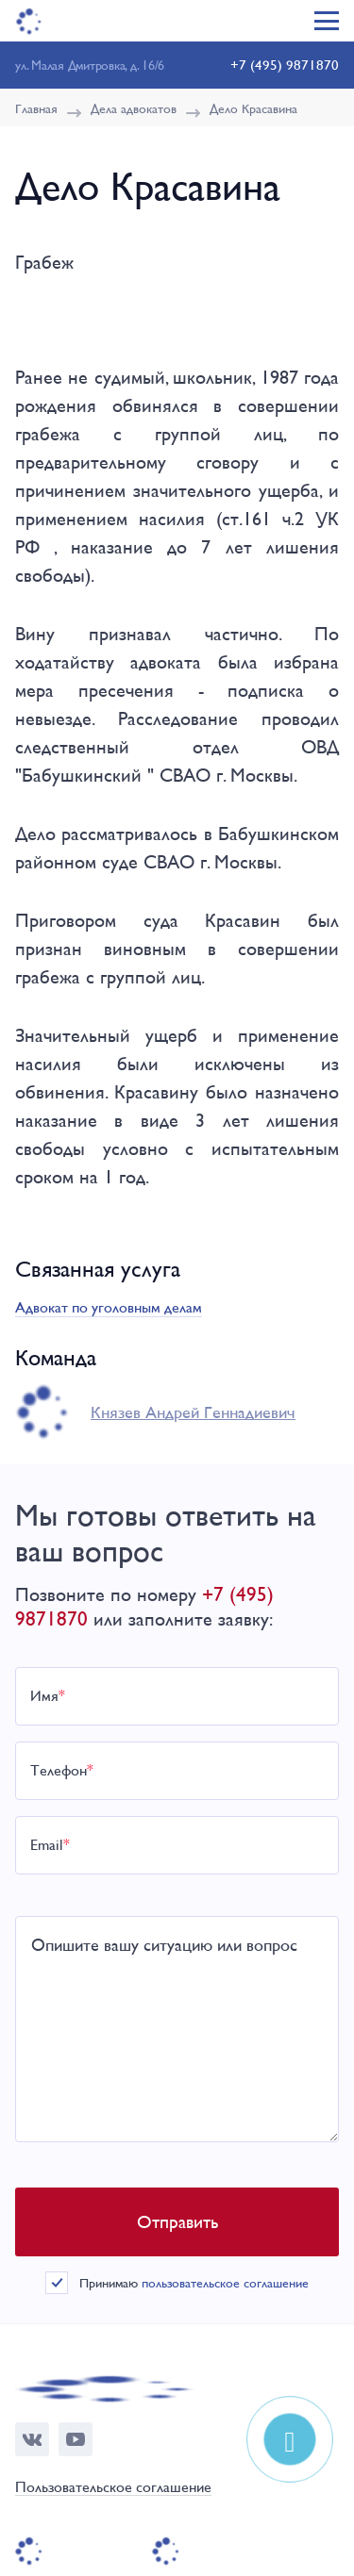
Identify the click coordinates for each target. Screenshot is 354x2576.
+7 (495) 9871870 (284, 65)
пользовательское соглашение (225, 2282)
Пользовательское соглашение (113, 2488)
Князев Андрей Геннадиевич (193, 1412)
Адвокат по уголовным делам (108, 1307)
